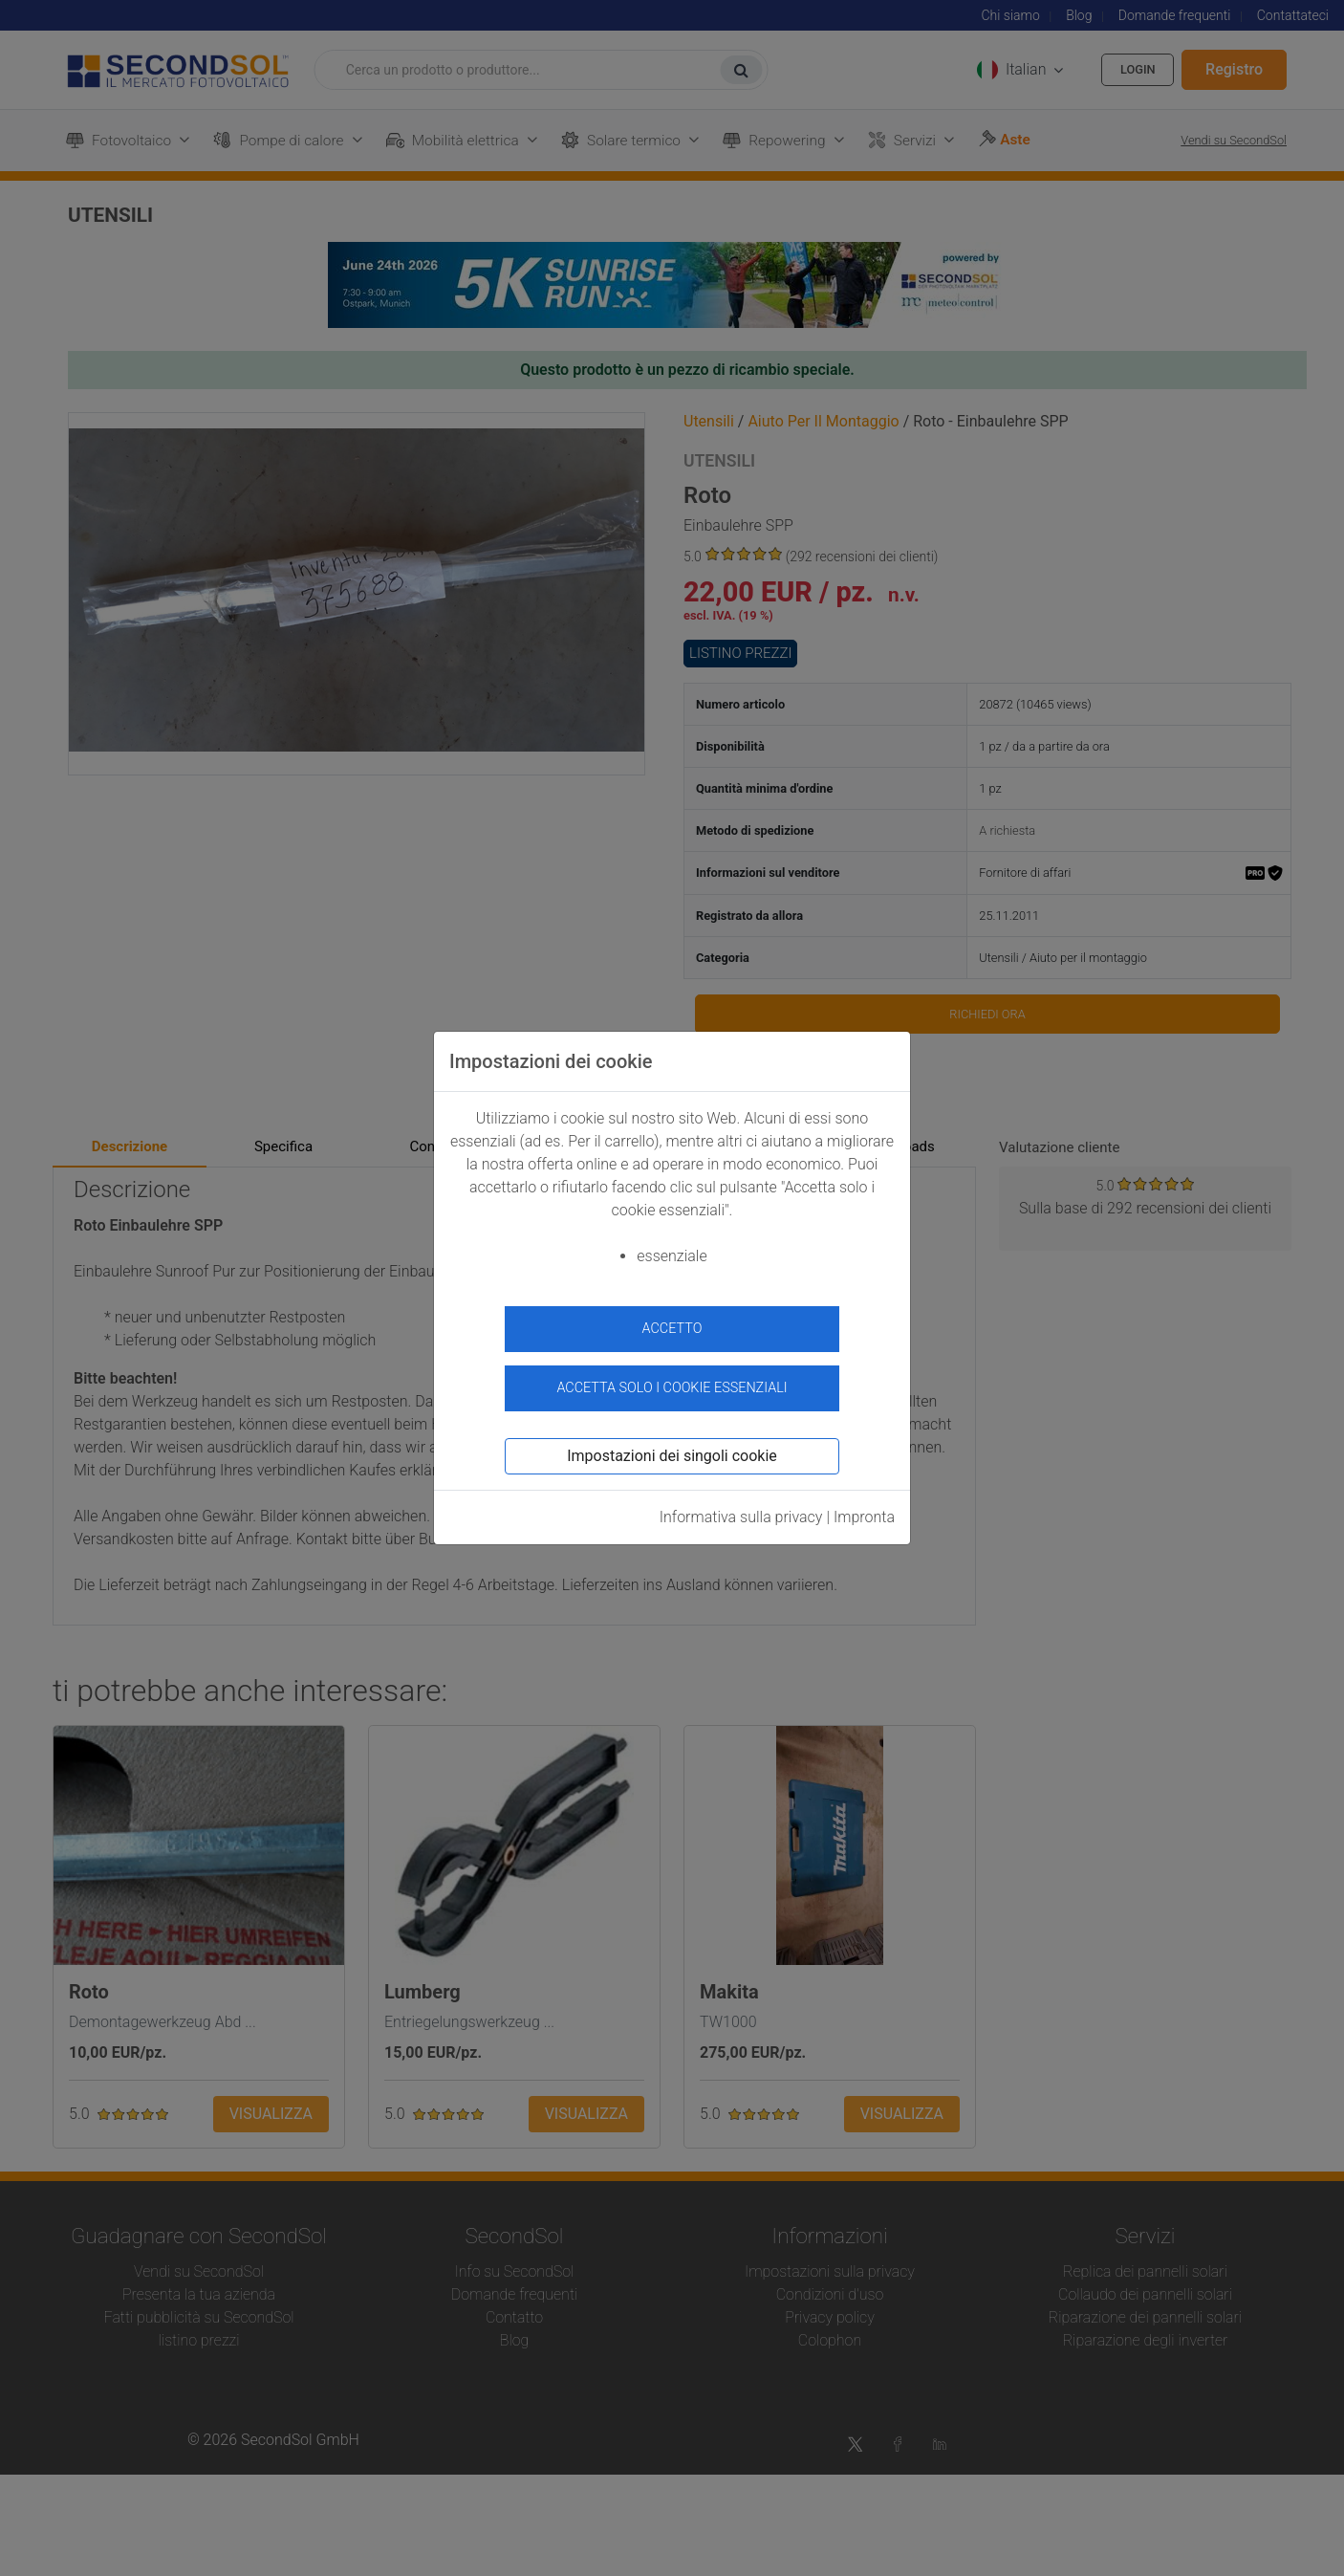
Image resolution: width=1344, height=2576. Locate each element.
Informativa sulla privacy (741, 1509)
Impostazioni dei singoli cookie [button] (672, 1448)
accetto (672, 1329)
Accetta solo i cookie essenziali (671, 1379)
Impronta (864, 1509)
